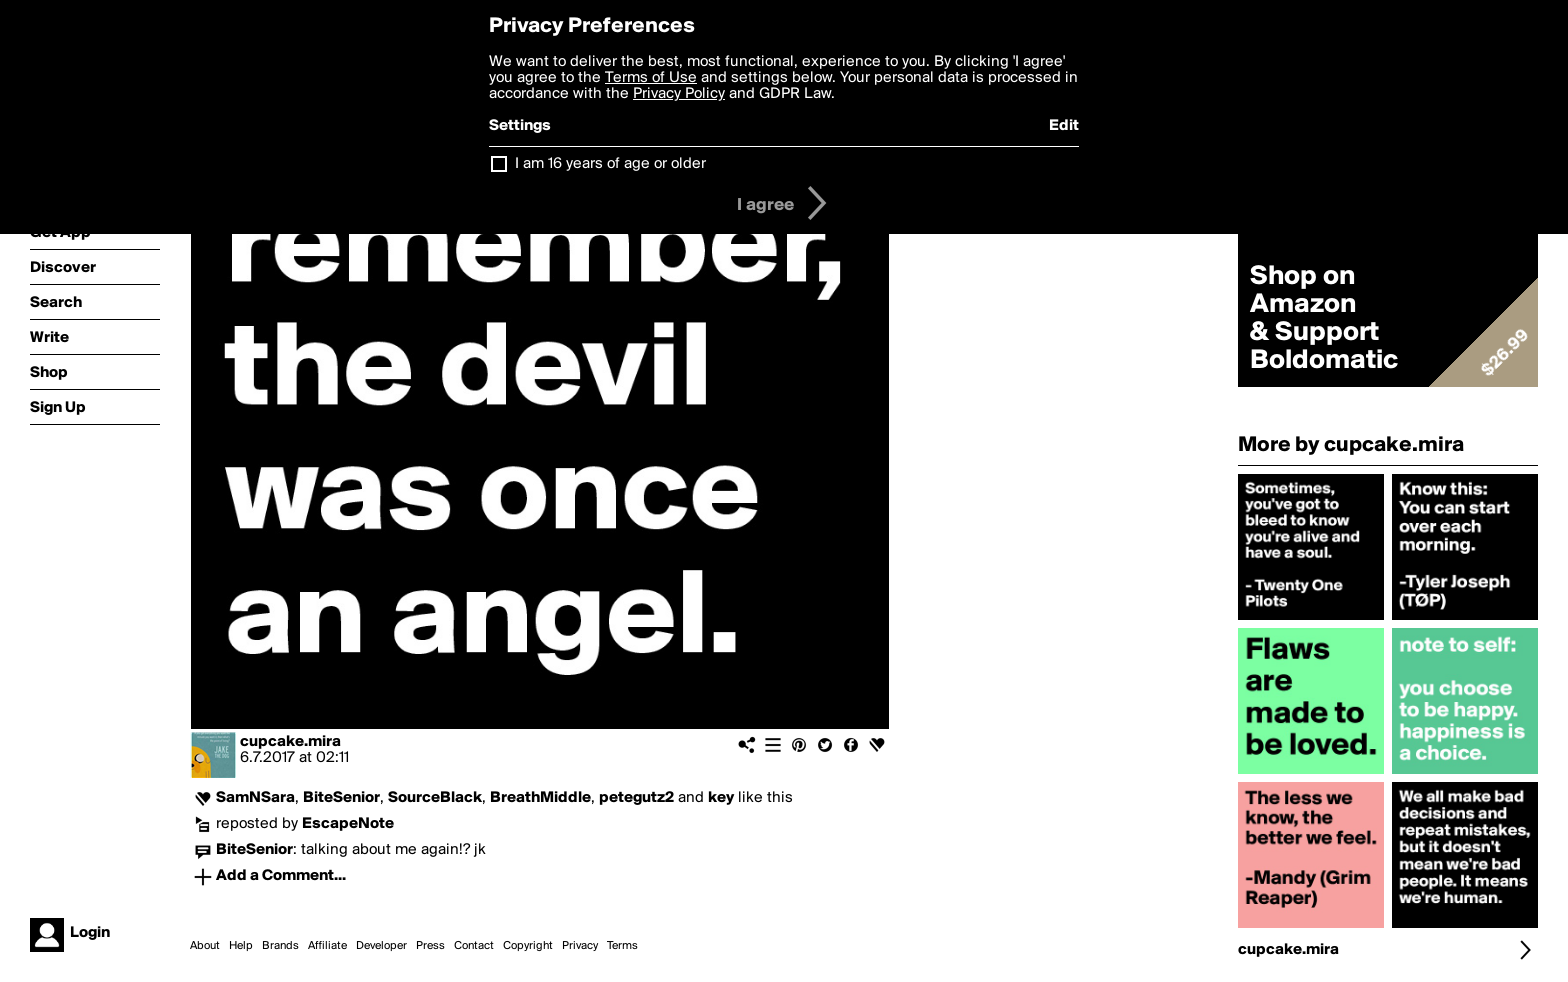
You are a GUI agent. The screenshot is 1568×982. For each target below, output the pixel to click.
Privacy (580, 946)
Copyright (528, 946)
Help (241, 946)
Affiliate (327, 946)
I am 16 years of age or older (610, 164)
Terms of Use (651, 78)
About (205, 946)
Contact (474, 946)
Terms (622, 946)
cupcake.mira (290, 742)
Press (430, 946)
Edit (1064, 126)
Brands (280, 946)
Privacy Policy (679, 94)
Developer (381, 946)
